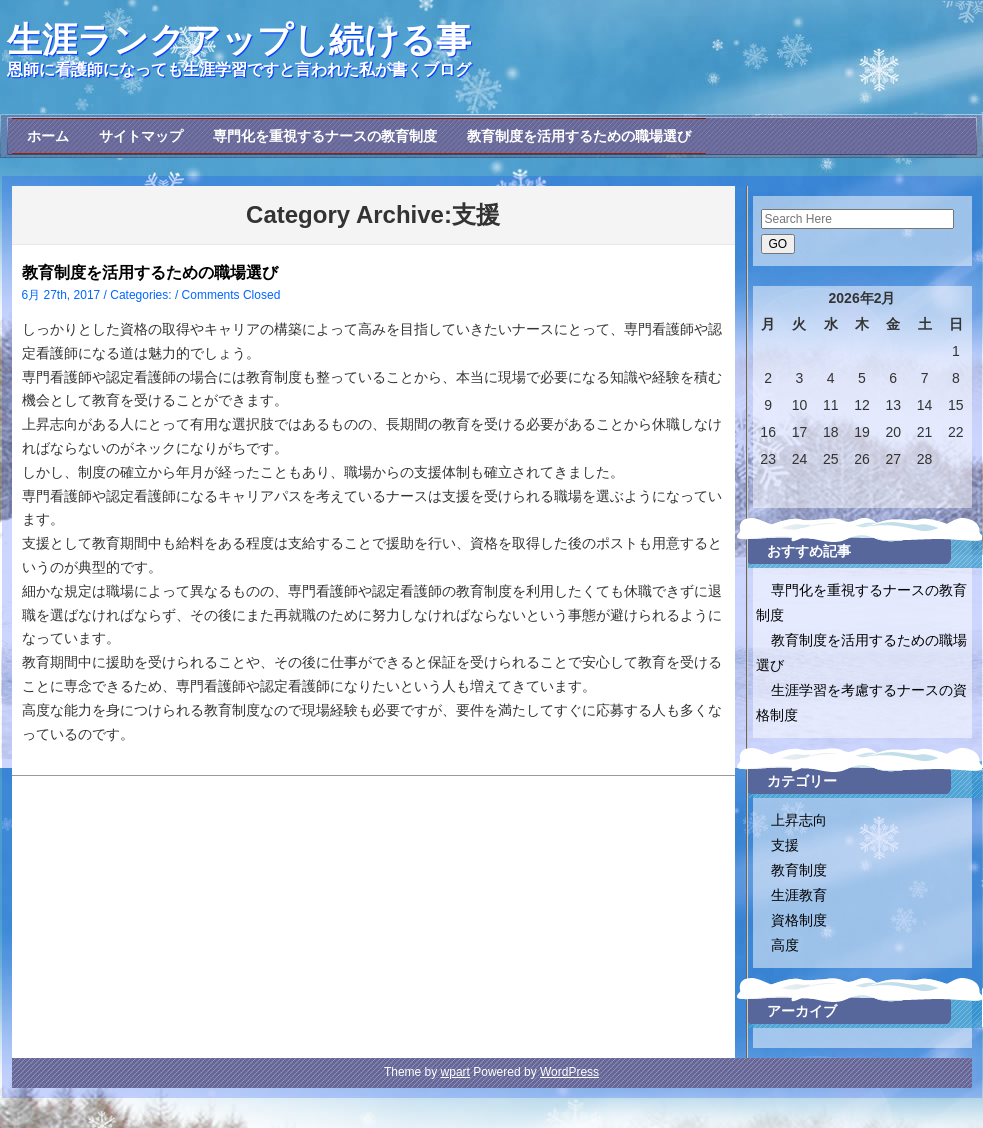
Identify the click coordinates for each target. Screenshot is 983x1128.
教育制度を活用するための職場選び (579, 136)
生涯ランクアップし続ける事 (239, 39)
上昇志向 (799, 820)
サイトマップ (141, 136)
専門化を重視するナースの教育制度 (325, 136)
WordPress (569, 1072)
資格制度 (799, 920)
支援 (785, 845)
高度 (785, 945)
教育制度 (799, 870)
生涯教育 (799, 895)
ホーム (48, 136)
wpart (455, 1072)
